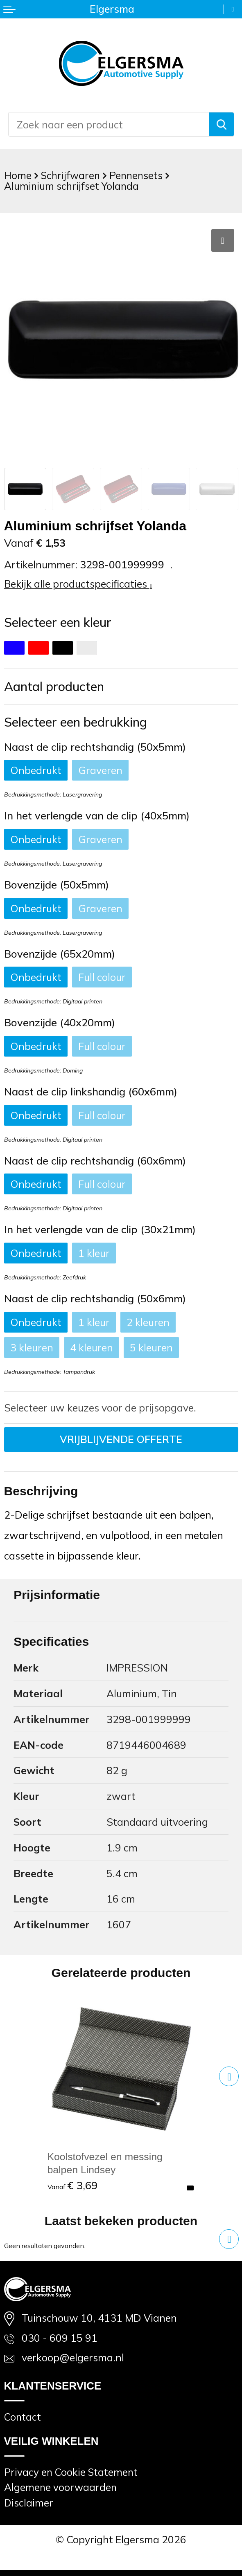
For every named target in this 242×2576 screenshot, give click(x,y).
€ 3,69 (72, 2185)
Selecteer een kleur (57, 622)
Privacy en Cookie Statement (71, 2472)
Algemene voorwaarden (60, 2487)
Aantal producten (54, 686)
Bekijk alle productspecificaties (78, 583)
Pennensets (136, 175)
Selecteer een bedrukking (75, 722)
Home (18, 175)
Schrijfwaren (70, 175)
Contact (22, 2417)
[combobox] (109, 124)
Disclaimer (28, 2503)
